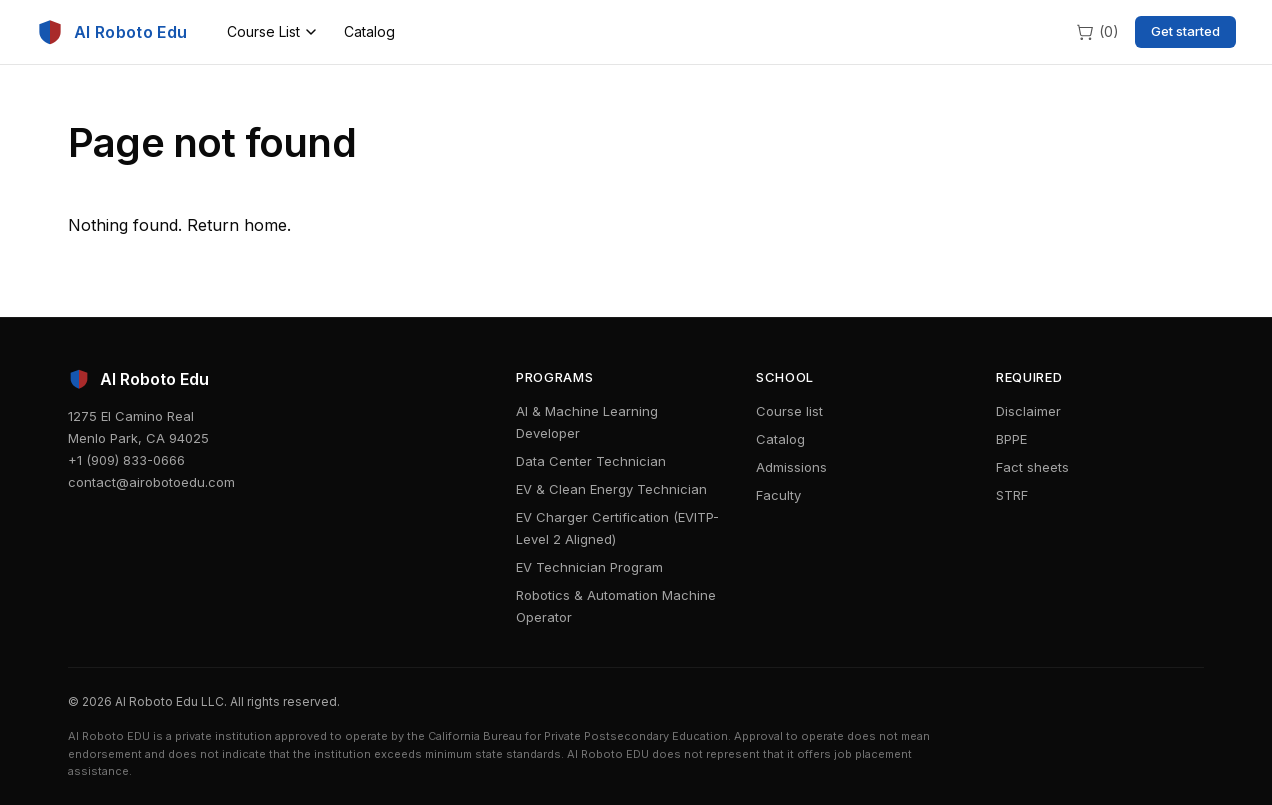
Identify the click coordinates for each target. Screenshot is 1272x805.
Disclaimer (1028, 411)
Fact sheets (1032, 467)
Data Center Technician (591, 461)
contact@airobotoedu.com (151, 482)
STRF (1012, 495)
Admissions (791, 467)
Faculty (778, 495)
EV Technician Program (589, 567)
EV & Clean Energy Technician (611, 489)
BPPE (1011, 439)
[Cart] (1097, 31)
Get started (1185, 31)
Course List (271, 31)
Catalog (369, 31)
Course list (789, 411)
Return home (237, 225)
